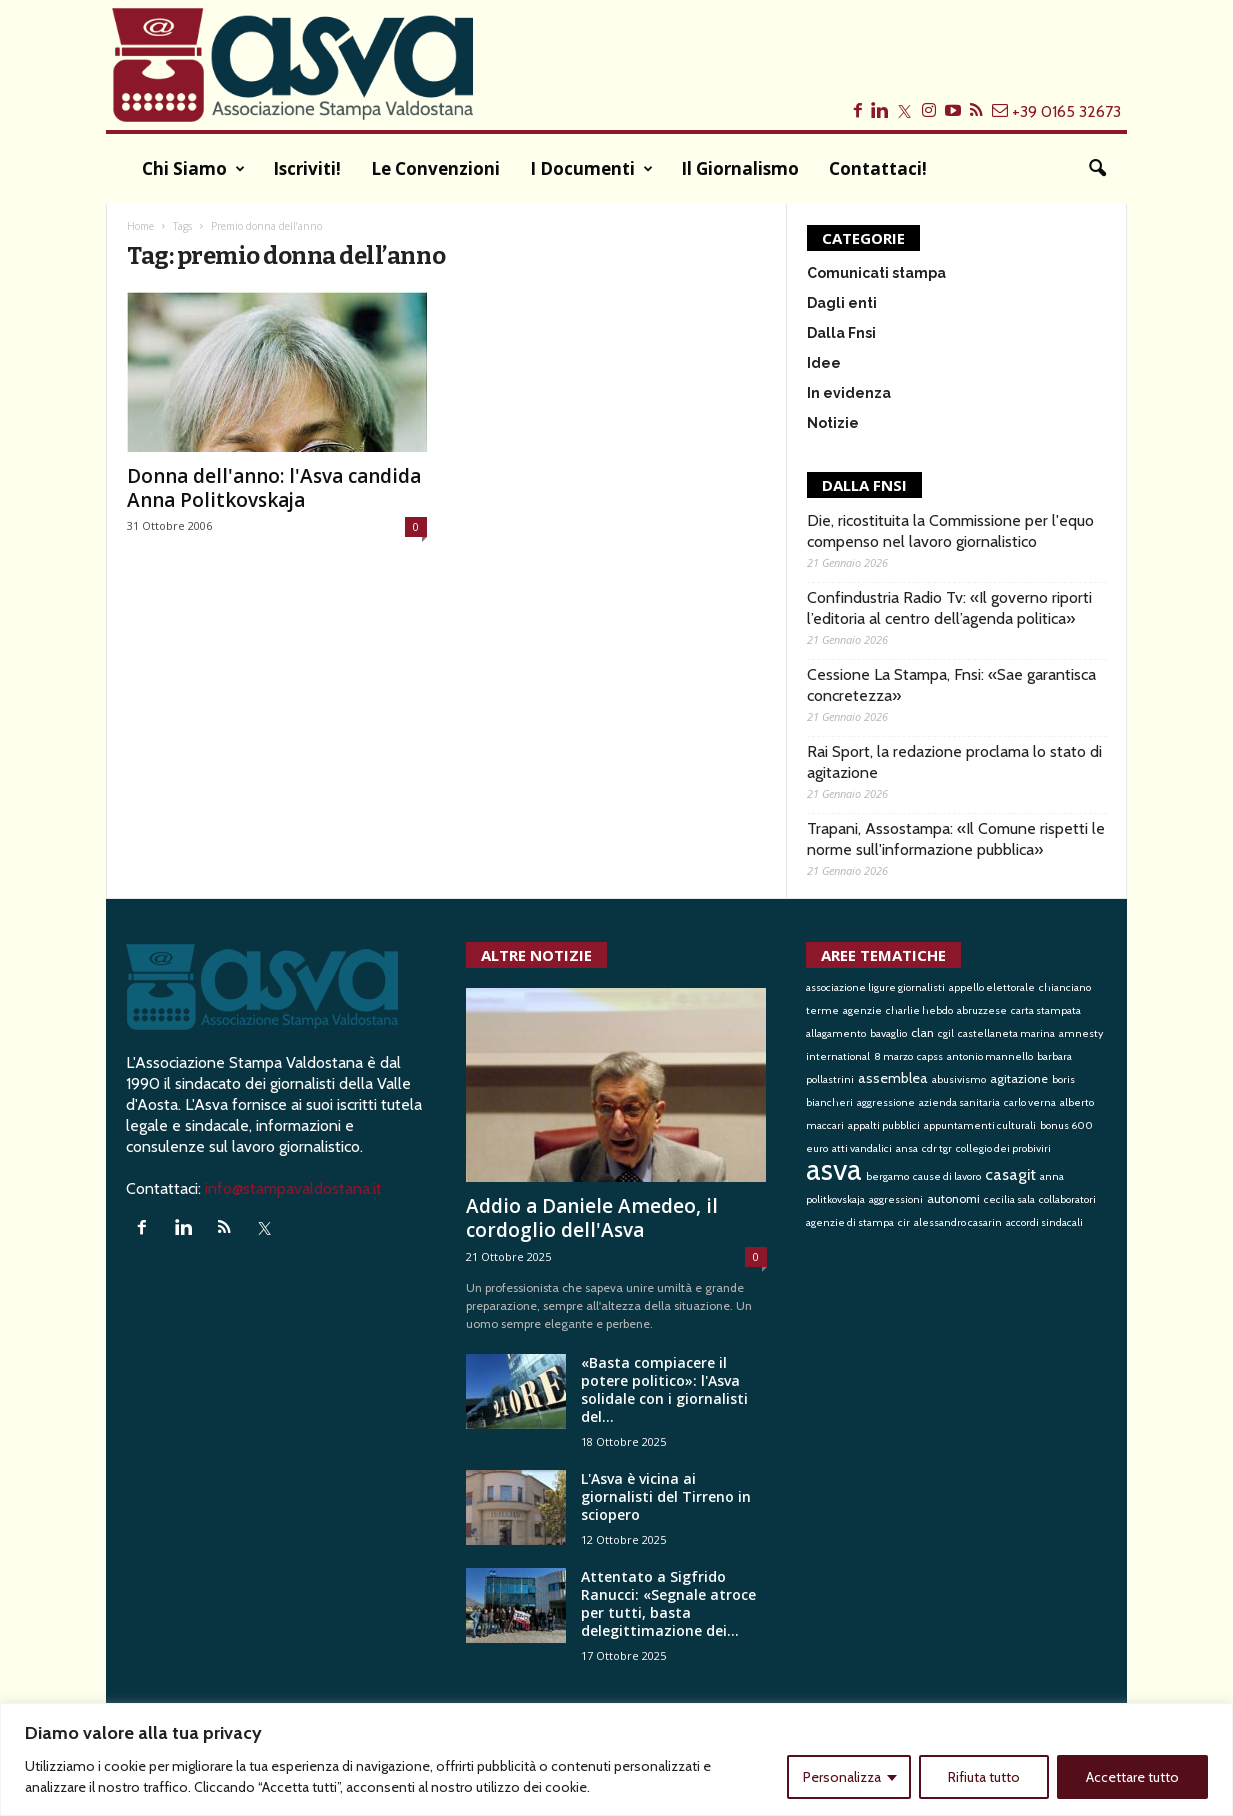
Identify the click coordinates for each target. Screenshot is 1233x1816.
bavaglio (888, 1033)
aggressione (886, 1102)
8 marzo (893, 1056)
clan (922, 1032)
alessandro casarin (958, 1222)
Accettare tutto (1132, 1777)
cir (904, 1222)
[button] (1097, 169)
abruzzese (982, 1010)
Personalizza (842, 1777)
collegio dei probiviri (1003, 1148)
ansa (907, 1148)
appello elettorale (992, 987)
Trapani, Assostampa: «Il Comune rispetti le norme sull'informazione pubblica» (956, 839)
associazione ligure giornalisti (875, 987)
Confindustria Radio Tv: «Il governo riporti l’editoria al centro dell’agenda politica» (949, 608)
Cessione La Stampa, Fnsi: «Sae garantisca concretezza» (951, 685)
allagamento (836, 1033)
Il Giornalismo (740, 168)
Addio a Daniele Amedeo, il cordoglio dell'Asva (592, 1218)
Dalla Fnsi (841, 333)
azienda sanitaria (959, 1102)
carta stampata (1046, 1010)
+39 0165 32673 (1066, 111)
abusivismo (959, 1079)
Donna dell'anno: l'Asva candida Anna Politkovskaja (274, 488)
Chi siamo (193, 169)
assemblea (893, 1078)
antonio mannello (990, 1056)
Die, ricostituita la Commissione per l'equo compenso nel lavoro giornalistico (950, 531)
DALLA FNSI (864, 485)
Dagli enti (842, 303)
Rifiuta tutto (984, 1777)
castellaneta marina (1006, 1033)
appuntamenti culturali (980, 1125)
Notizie (833, 423)
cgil (946, 1033)
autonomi (953, 1198)
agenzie (862, 1010)
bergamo (887, 1176)
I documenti (591, 169)
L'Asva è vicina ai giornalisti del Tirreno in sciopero (666, 1496)
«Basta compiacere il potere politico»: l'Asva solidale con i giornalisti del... (664, 1389)
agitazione (1019, 1078)
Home (140, 226)
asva (834, 1169)
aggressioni (896, 1199)
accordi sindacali (1044, 1222)
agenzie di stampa (850, 1222)
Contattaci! (878, 168)
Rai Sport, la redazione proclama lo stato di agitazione (954, 762)
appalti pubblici (884, 1125)
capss (930, 1056)
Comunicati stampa (876, 273)
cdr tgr (937, 1148)
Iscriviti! (307, 168)
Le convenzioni (435, 168)
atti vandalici (862, 1148)
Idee (824, 363)
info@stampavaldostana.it (293, 1188)
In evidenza (849, 393)
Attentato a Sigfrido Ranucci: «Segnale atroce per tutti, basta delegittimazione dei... (668, 1603)
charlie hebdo (919, 1010)
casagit (1010, 1174)
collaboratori (1067, 1199)
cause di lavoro (947, 1176)
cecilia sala (1009, 1199)
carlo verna (1030, 1102)
